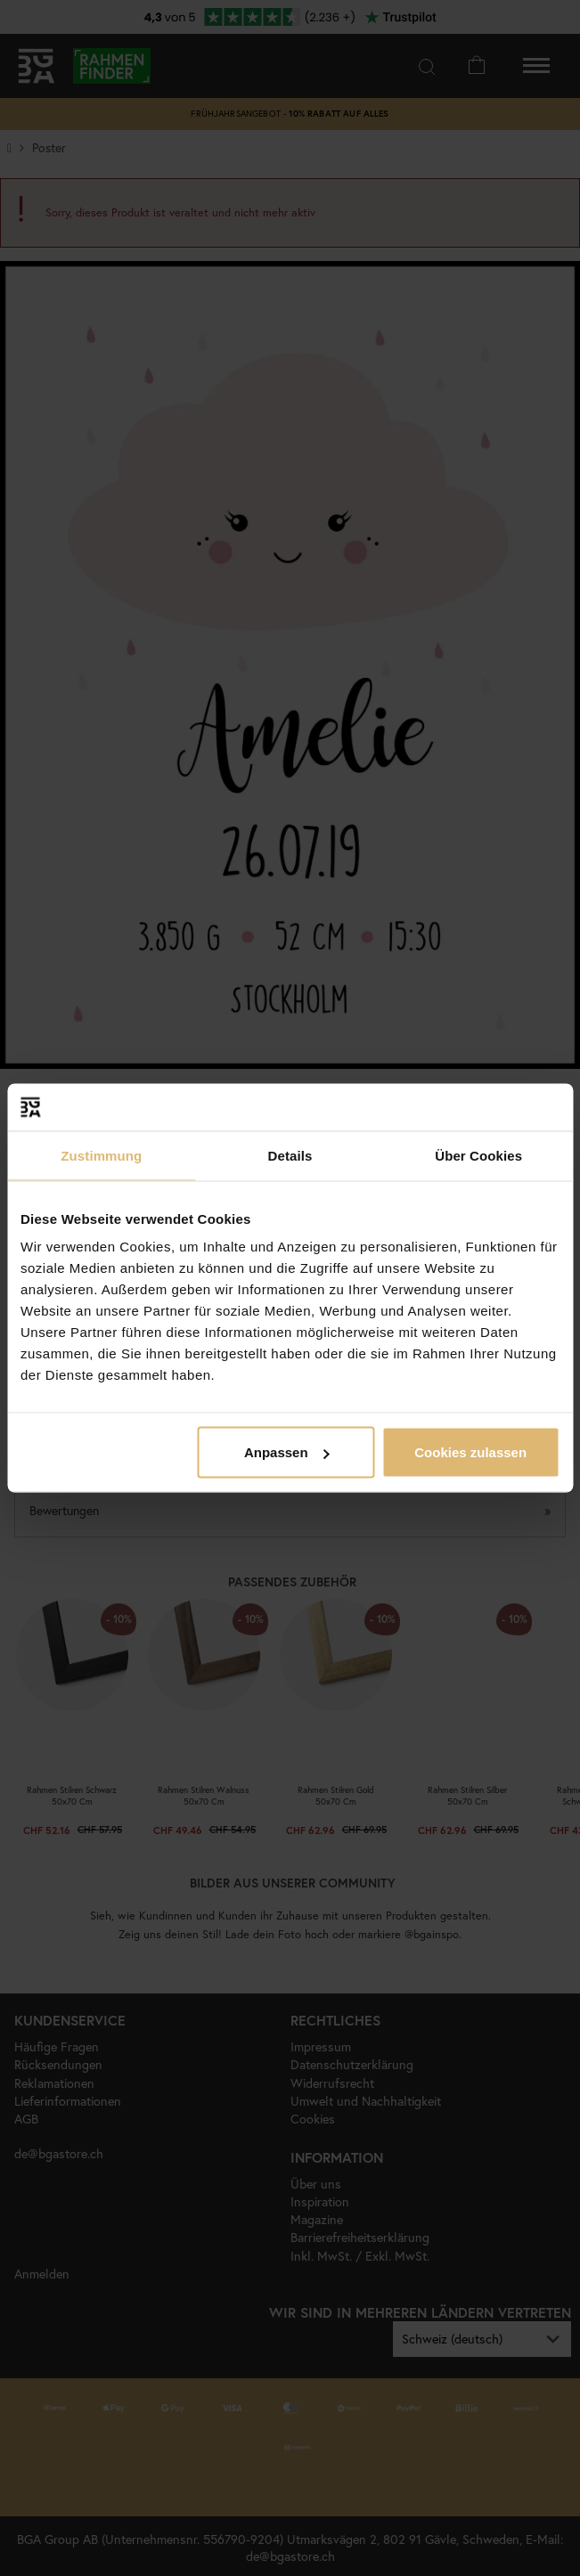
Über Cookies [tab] (478, 1154)
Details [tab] (290, 1154)
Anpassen (287, 1452)
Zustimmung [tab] (101, 1154)
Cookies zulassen (470, 1452)
